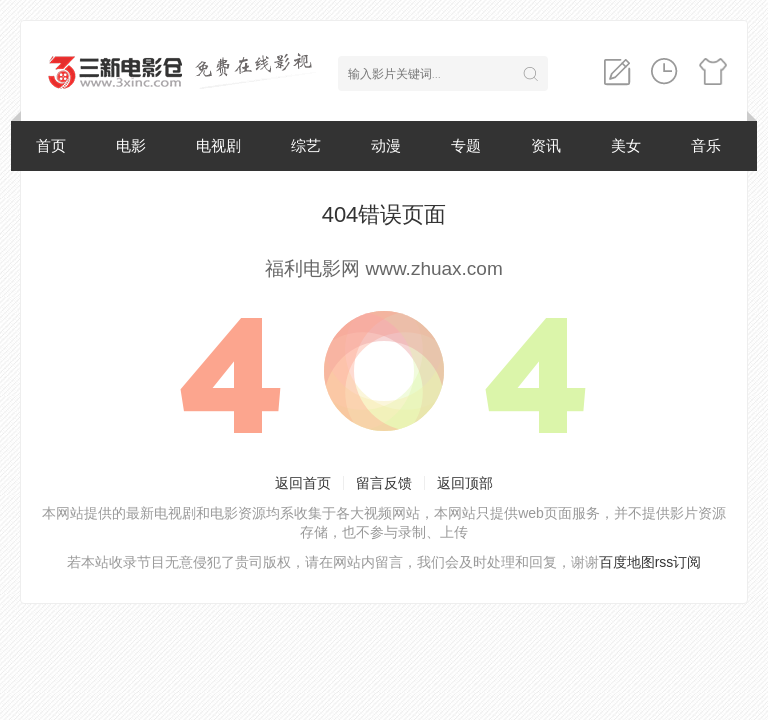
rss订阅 (678, 562)
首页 (51, 145)
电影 (131, 145)
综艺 (306, 145)
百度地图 (627, 562)
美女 (626, 145)
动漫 (386, 145)
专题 (466, 145)
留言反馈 (384, 483)
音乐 (706, 145)
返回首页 (303, 483)
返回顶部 (465, 483)
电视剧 (218, 145)
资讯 (546, 145)
